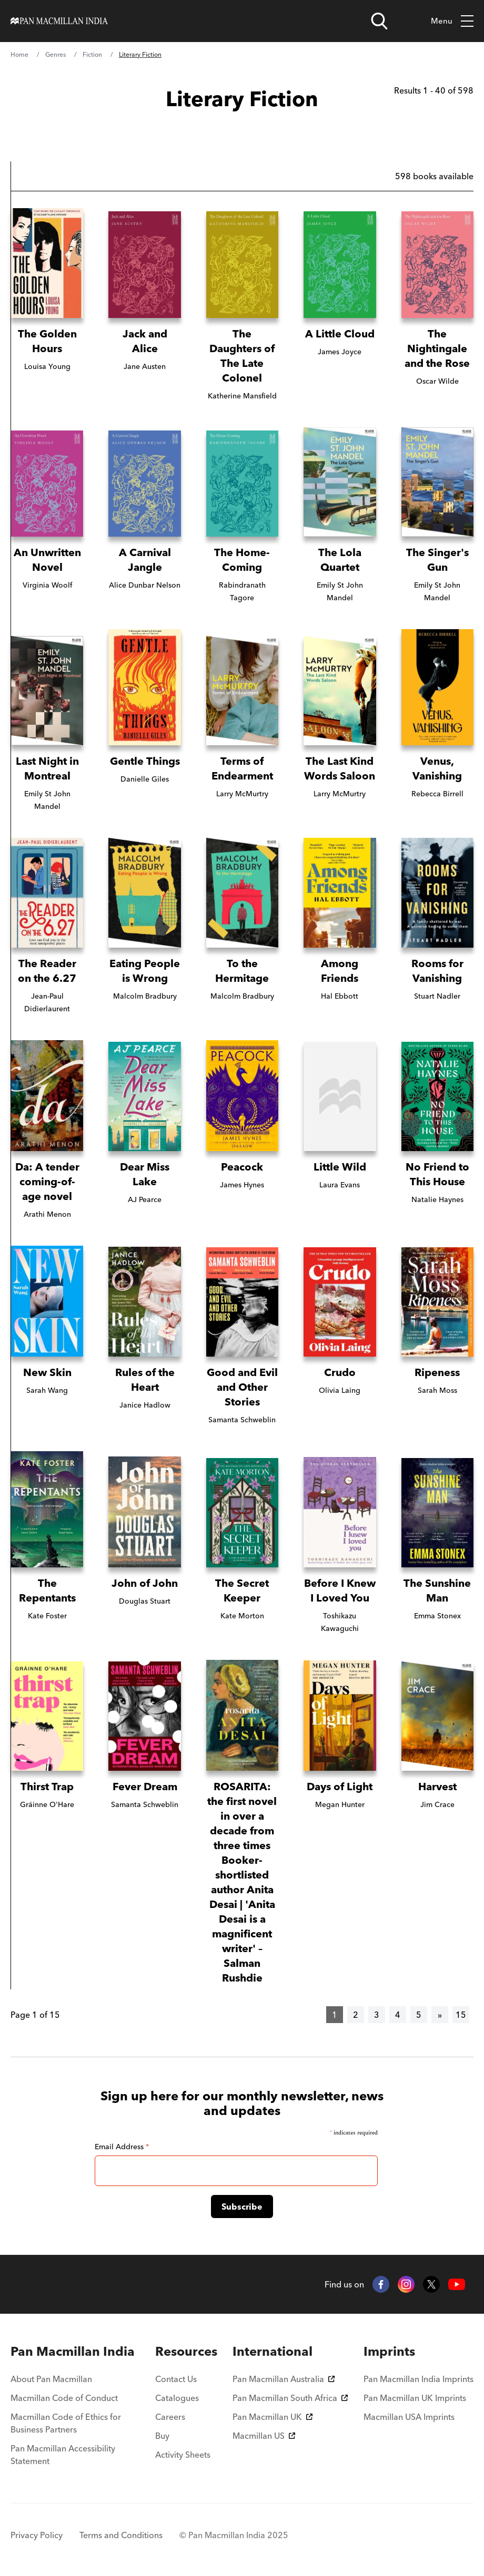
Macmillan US (264, 2435)
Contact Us (176, 2379)
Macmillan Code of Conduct (64, 2398)
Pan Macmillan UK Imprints (415, 2398)
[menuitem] (75, 2351)
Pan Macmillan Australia (284, 2379)
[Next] (440, 2014)
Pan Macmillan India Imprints (418, 2379)
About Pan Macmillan (51, 2379)
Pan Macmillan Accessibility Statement (63, 2454)
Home (19, 54)
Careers (170, 2416)
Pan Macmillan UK (272, 2416)
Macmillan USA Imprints (409, 2416)
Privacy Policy (37, 2535)
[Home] (59, 21)
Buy (162, 2435)
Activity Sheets (182, 2454)
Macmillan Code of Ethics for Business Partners (66, 2423)
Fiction (92, 54)
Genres (55, 54)
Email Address (122, 2146)
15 (461, 2014)
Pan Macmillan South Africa (290, 2398)
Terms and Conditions (121, 2535)
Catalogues (177, 2398)
